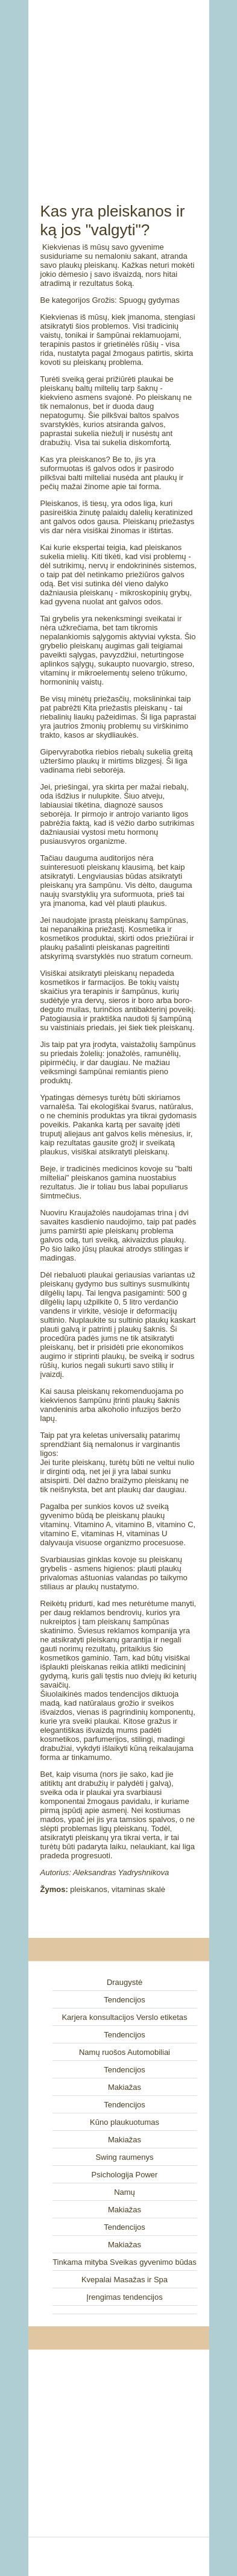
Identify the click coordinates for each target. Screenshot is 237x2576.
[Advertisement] (118, 87)
